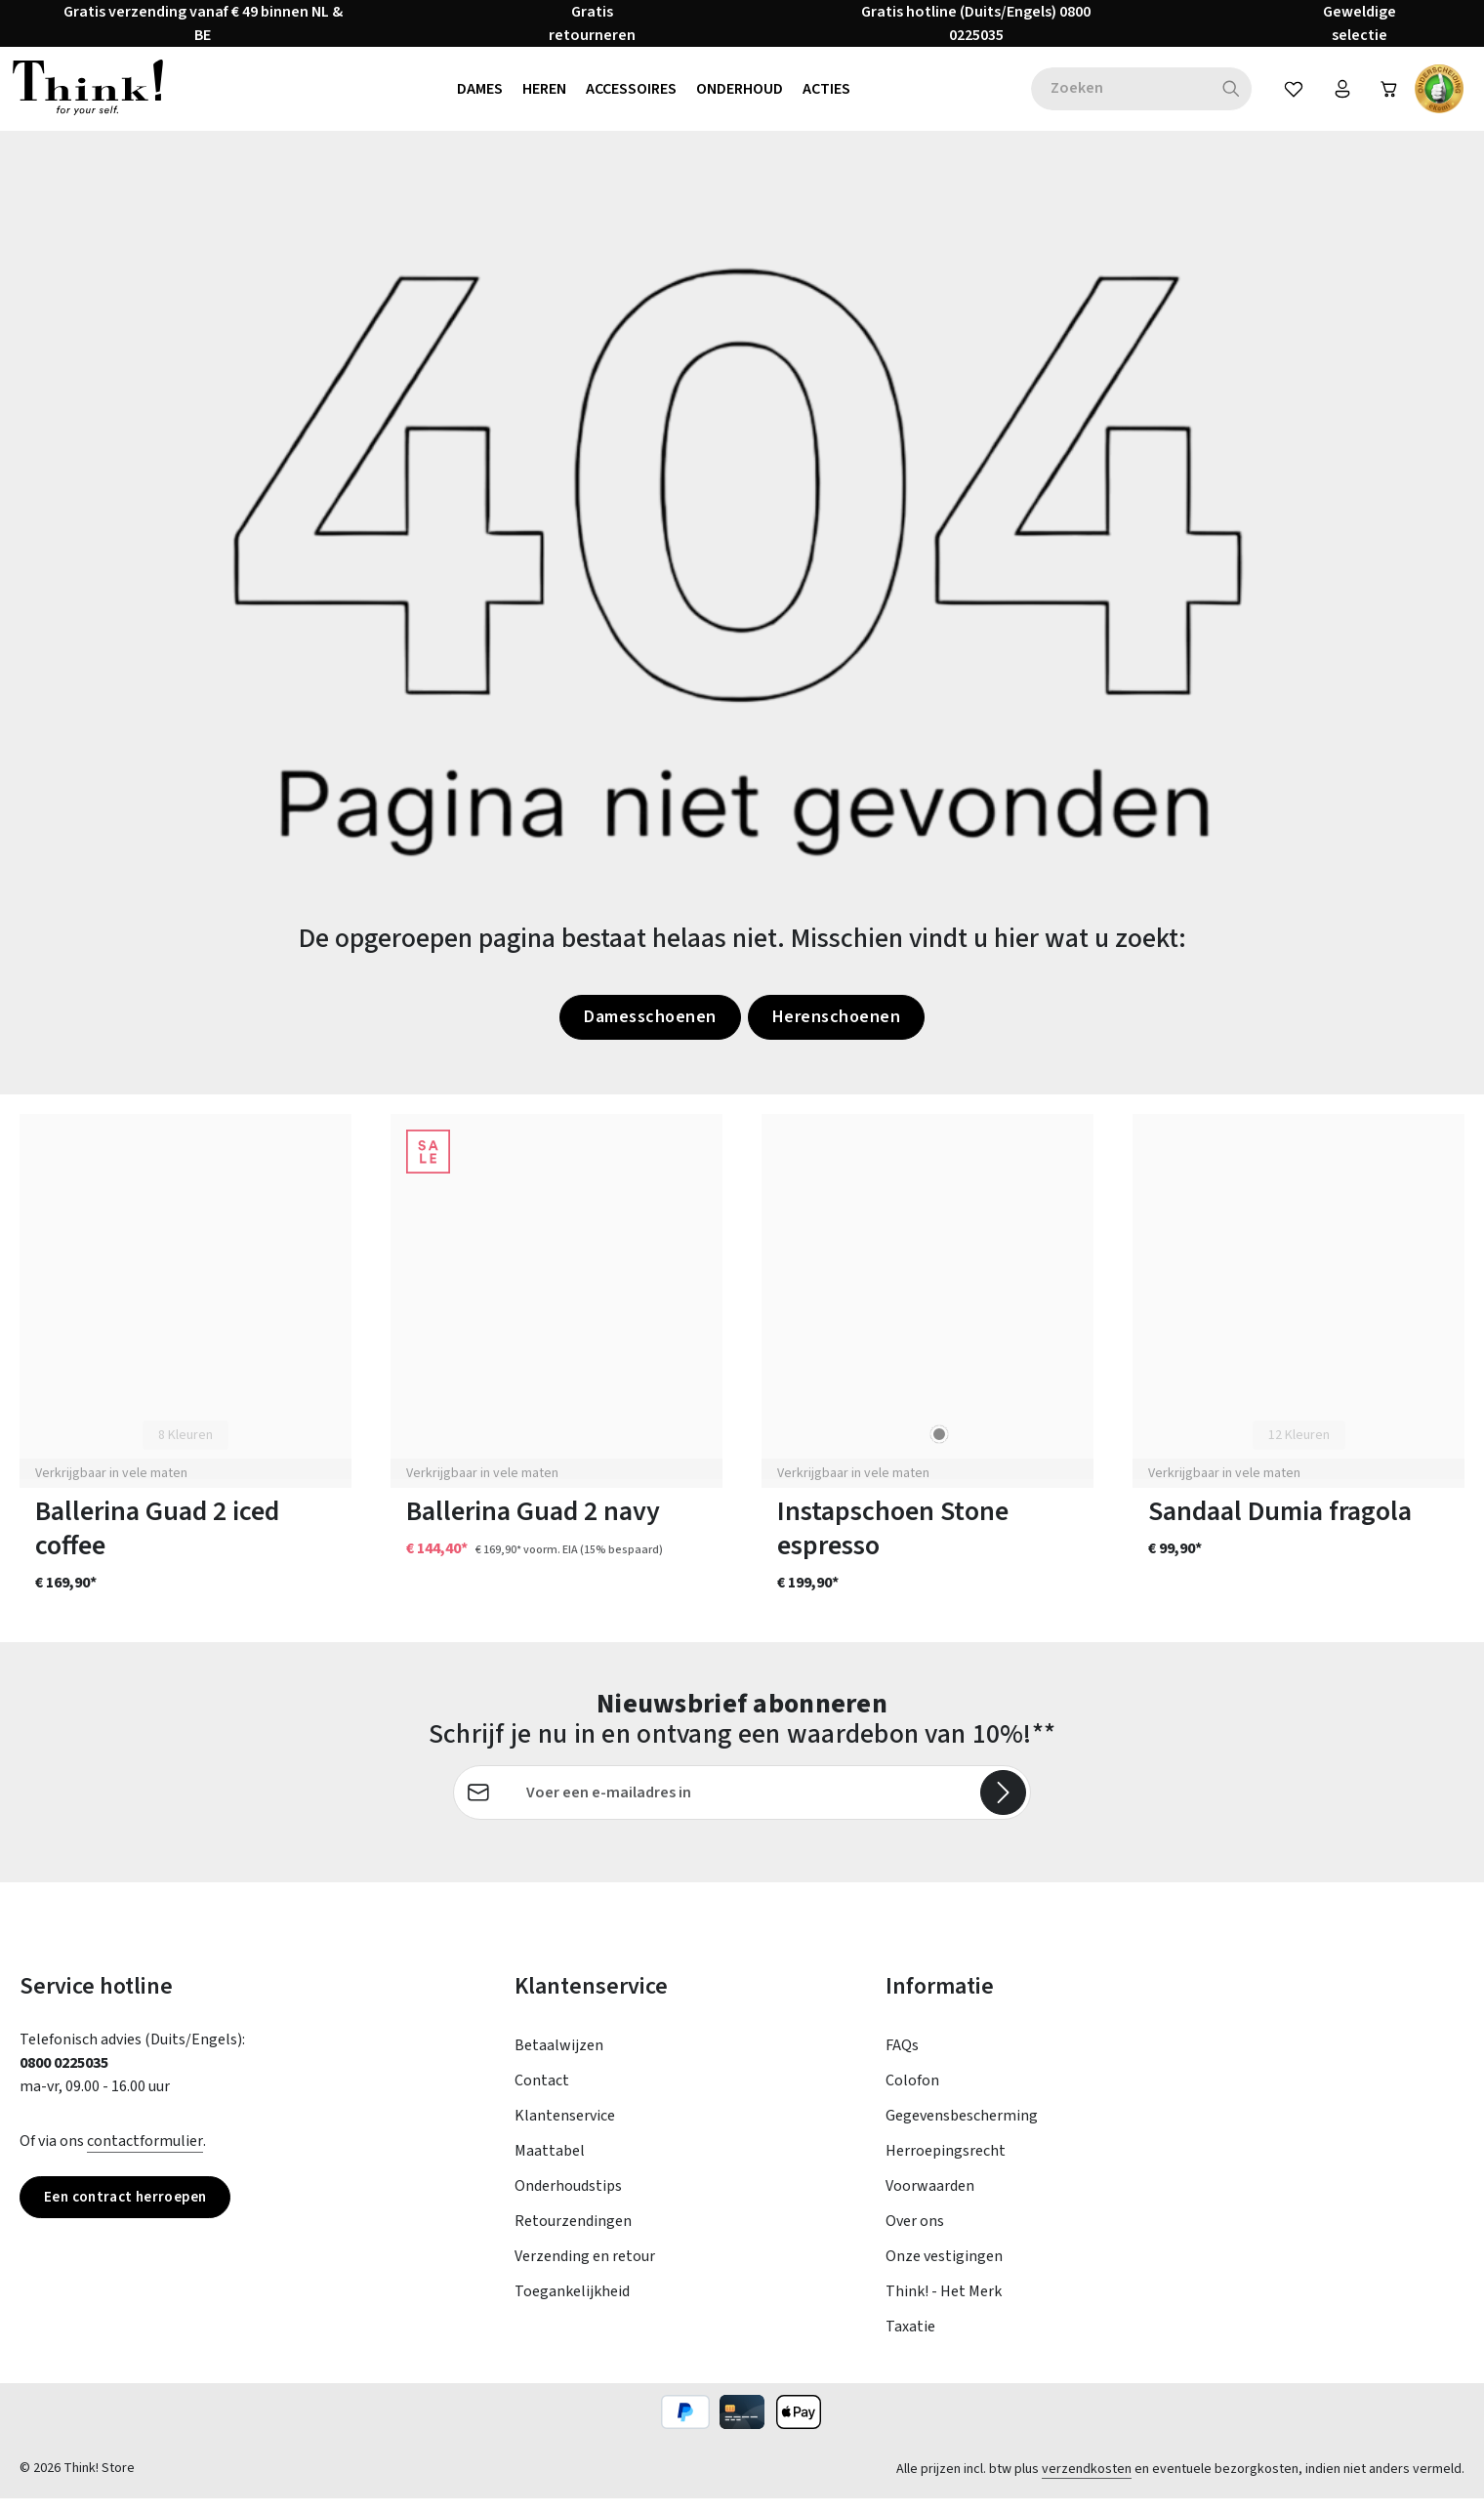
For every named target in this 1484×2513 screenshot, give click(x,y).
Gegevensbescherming (962, 2130)
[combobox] (1112, 95)
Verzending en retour (585, 2271)
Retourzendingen (573, 2235)
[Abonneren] (1002, 1807)
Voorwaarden (930, 2200)
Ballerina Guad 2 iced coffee (157, 1543)
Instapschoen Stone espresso (893, 1543)
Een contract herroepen (132, 2212)
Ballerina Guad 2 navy (533, 1526)
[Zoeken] (1223, 95)
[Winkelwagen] (1386, 95)
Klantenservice (565, 2130)
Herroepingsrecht (946, 2165)
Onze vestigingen (944, 2271)
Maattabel (550, 2165)
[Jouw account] (1335, 95)
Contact (542, 2095)
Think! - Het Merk (944, 2306)
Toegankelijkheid (572, 2306)
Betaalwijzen (559, 2060)
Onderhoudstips (568, 2200)
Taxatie (910, 2341)
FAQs (902, 2060)
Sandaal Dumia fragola (1280, 1526)
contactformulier (145, 2155)
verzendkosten (1087, 2483)
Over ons (915, 2235)
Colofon (912, 2095)
